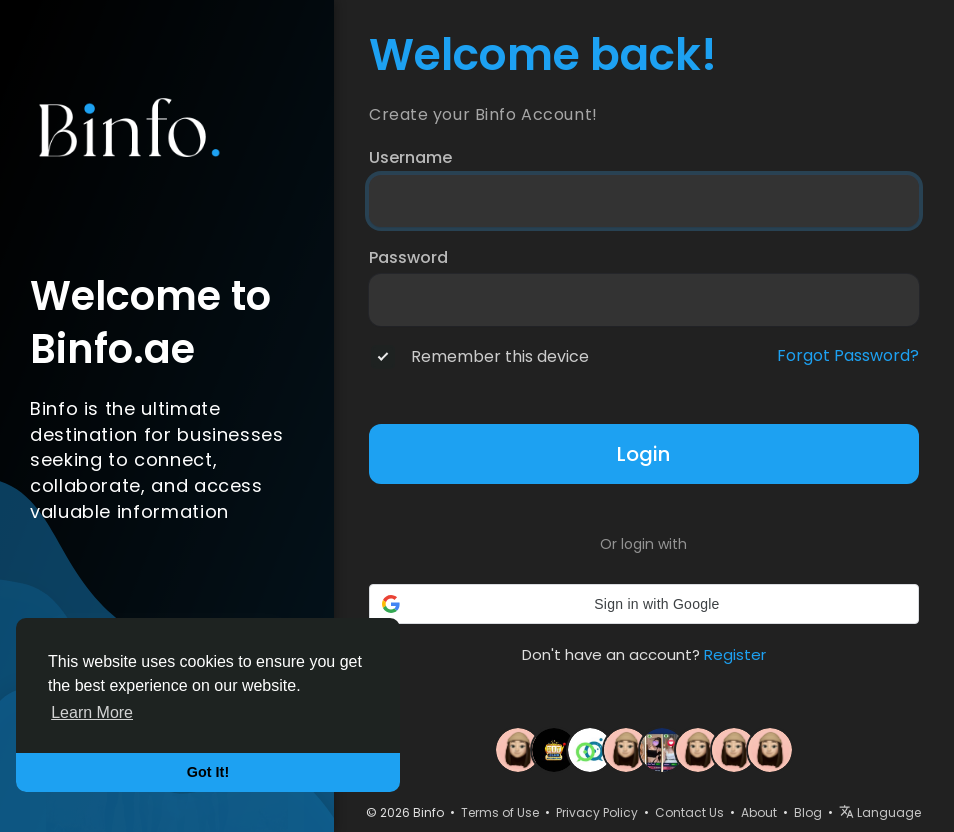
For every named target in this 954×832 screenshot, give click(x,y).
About (759, 812)
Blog (808, 812)
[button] (644, 604)
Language (880, 812)
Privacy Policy (597, 812)
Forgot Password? (848, 356)
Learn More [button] (92, 712)
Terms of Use (500, 812)
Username (410, 158)
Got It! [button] (208, 772)
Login (643, 454)
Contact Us (689, 812)
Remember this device (500, 357)
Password (408, 258)
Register (735, 654)
